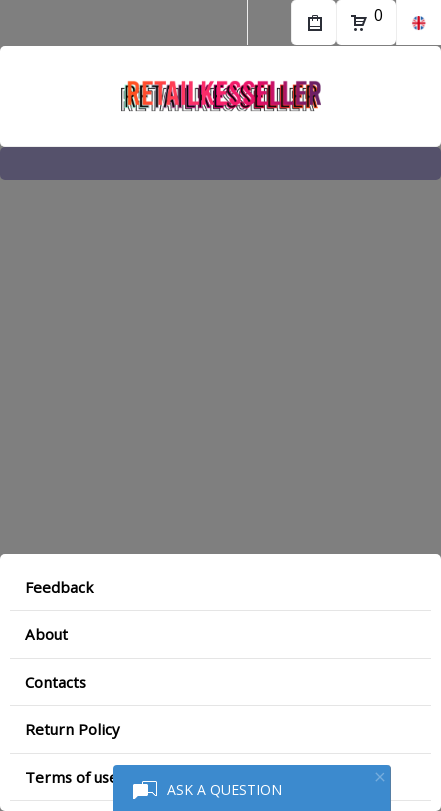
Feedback (59, 587)
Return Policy (72, 729)
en (418, 22)
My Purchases (313, 25)
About (46, 634)
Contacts (55, 682)
